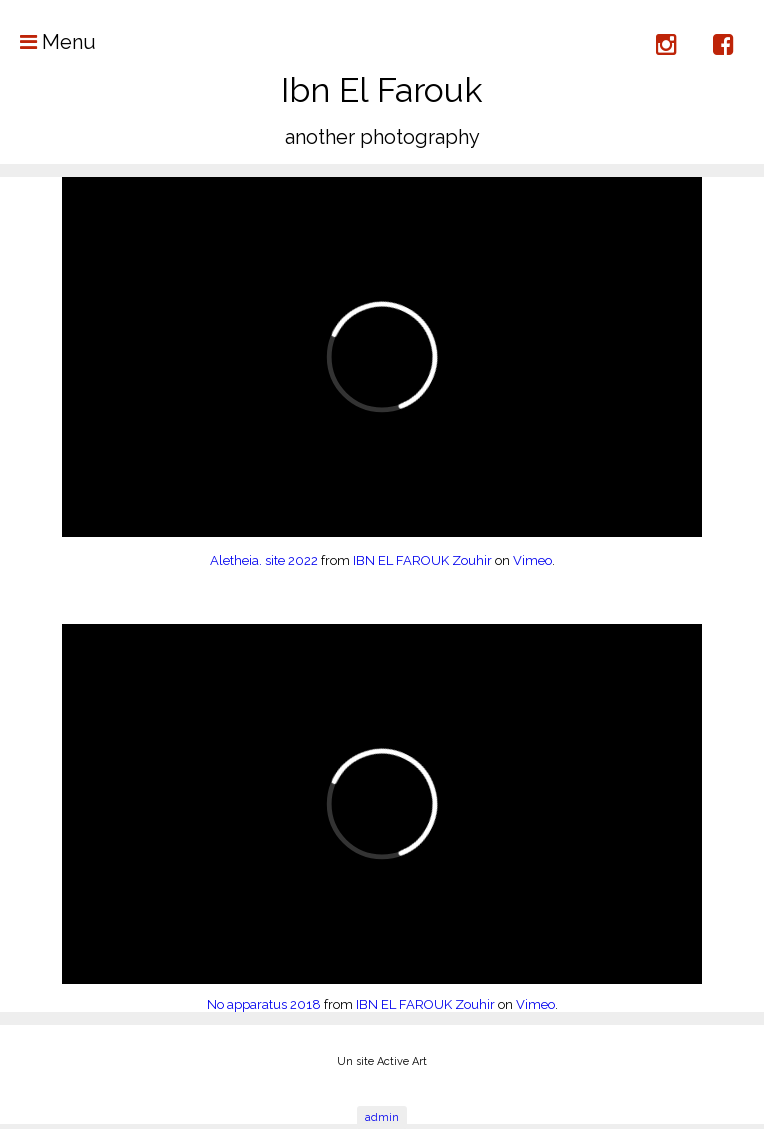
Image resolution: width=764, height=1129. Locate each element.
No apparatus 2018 (264, 1004)
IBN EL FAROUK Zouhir (422, 560)
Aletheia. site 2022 (264, 560)
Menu (48, 42)
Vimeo (532, 560)
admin (382, 1117)
